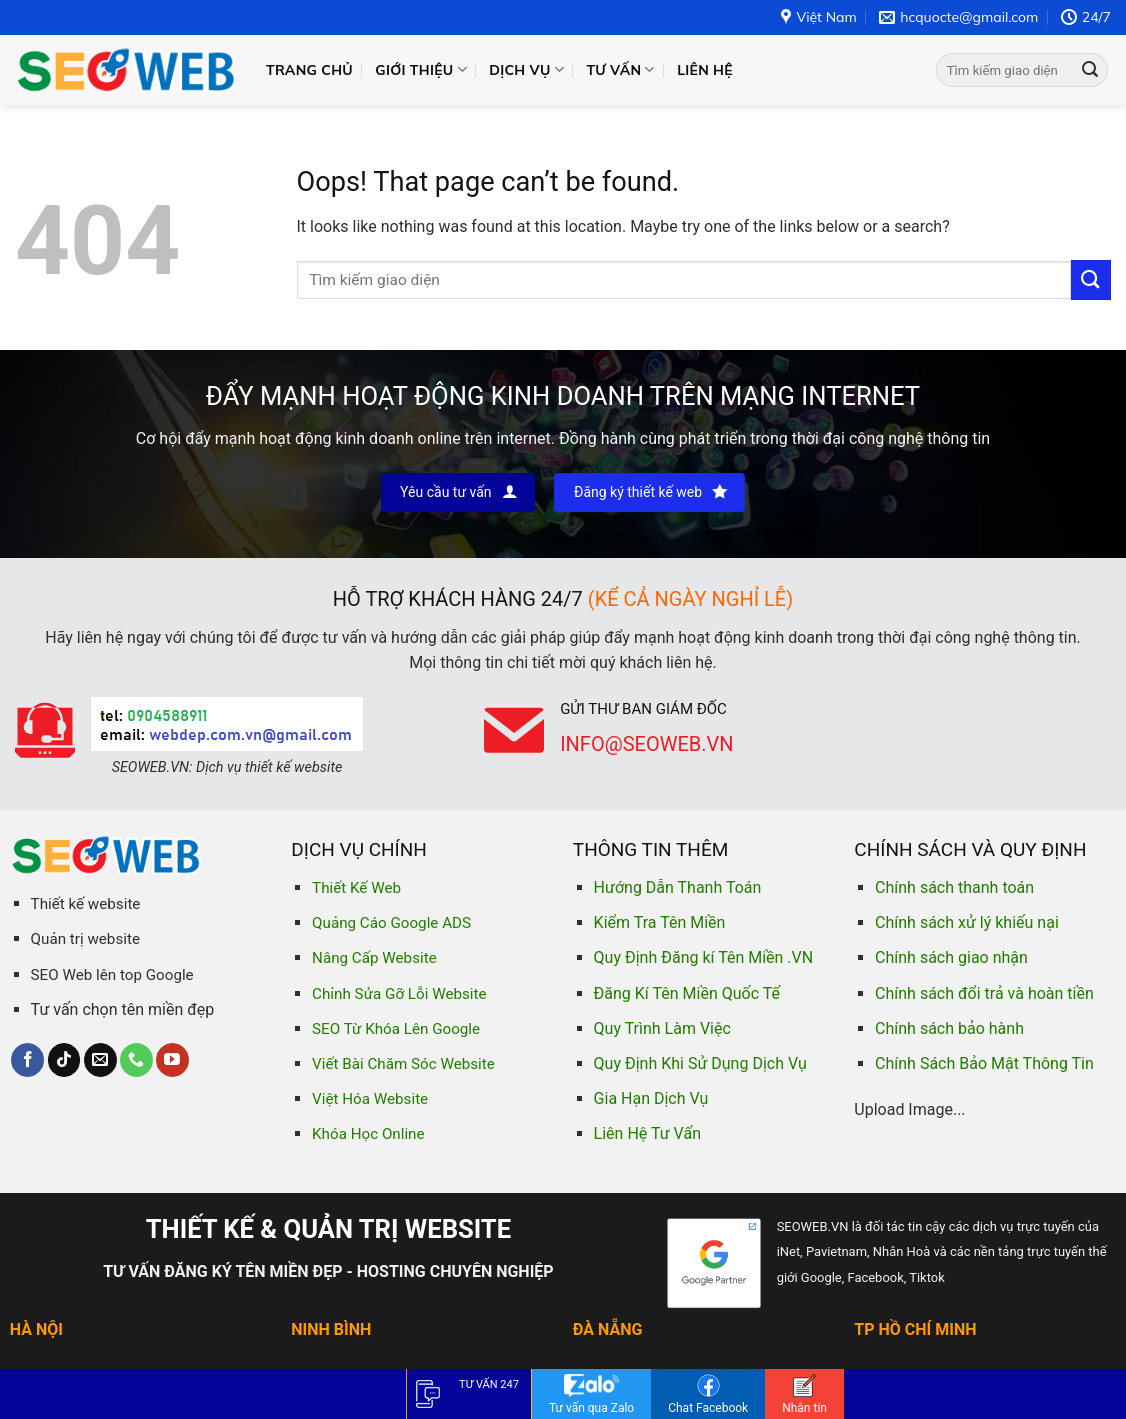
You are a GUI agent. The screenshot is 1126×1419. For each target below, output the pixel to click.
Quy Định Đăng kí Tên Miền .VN (704, 957)
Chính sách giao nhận (951, 957)
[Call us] (136, 1060)
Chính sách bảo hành (949, 1028)
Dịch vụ (526, 69)
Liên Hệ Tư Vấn (647, 1133)
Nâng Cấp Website (374, 958)
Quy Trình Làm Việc (662, 1028)
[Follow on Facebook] (27, 1060)
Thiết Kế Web (356, 888)
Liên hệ (705, 70)
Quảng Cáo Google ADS (391, 923)
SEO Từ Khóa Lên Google (396, 1029)
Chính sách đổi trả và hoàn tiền (984, 993)
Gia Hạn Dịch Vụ (651, 1098)
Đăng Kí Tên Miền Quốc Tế (687, 993)
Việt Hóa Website (370, 1099)
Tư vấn (620, 69)
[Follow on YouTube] (172, 1060)
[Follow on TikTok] (64, 1060)
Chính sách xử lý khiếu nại (967, 922)
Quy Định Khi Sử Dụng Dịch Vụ (700, 1063)
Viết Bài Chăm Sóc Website (403, 1064)
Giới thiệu (421, 69)
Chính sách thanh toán (954, 887)
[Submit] (1090, 70)
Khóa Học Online (368, 1134)
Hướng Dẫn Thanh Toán (678, 887)
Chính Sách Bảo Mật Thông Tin (984, 1063)
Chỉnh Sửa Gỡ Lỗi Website (399, 994)
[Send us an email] (100, 1060)
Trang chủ (309, 70)
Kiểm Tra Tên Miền (660, 922)
